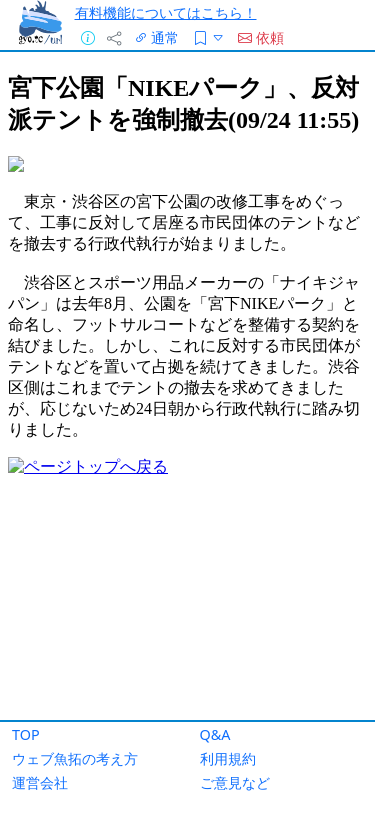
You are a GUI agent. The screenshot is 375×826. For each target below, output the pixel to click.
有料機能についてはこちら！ (166, 12)
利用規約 (228, 758)
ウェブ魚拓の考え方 (75, 758)
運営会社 (40, 782)
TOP (26, 734)
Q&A (215, 734)
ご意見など (235, 782)
